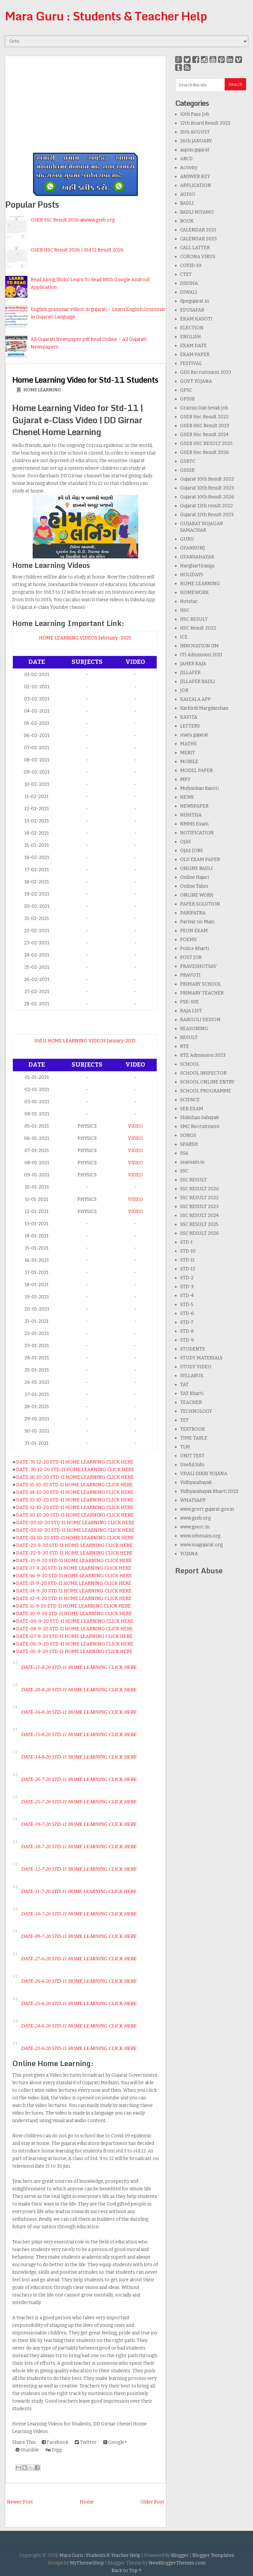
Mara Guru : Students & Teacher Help (106, 15)
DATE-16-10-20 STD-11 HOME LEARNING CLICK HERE (75, 1477)
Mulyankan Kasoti (199, 788)
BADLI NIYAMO (197, 212)
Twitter (86, 2442)
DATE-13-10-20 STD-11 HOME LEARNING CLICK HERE (74, 1500)
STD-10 (188, 1251)
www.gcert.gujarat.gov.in (207, 1509)
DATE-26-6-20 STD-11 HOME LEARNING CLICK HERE (79, 1981)
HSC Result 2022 (198, 628)
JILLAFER (190, 672)
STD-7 (186, 1322)
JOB (184, 690)
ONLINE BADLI (196, 868)
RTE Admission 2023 (203, 1055)
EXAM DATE (193, 345)
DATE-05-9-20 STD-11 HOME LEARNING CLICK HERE (74, 1651)
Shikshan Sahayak (199, 1117)
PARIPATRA (193, 913)
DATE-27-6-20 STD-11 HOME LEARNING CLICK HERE (79, 1958)
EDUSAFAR (192, 310)
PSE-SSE (189, 1002)
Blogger (180, 2555)
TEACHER (191, 1402)
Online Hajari (194, 877)
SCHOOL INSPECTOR (203, 1073)
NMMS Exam (194, 824)
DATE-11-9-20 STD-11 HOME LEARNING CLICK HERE (73, 1606)
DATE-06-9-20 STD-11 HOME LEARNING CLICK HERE (74, 1644)
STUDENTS (192, 1349)
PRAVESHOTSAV (198, 966)
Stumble (27, 2450)
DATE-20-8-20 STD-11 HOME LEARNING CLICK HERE (79, 1689)
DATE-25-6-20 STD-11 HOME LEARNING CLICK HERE (79, 2003)
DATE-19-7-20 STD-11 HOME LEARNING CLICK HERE (79, 1824)
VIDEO (135, 1126)
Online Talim (194, 886)
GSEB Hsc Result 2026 (204, 452)
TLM (185, 1447)
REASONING (194, 1028)
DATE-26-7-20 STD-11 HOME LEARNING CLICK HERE (79, 1779)
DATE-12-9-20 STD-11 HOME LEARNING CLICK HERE (74, 1598)
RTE (184, 1046)
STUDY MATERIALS (201, 1358)
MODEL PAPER (196, 770)
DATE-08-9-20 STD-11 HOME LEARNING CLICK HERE (74, 1629)
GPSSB (187, 399)
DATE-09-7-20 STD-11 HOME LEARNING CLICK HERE (79, 1936)
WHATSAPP (193, 1500)
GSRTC (187, 461)
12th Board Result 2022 (205, 123)
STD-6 (187, 1313)
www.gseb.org (195, 1518)
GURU (187, 539)
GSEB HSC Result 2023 (204, 426)
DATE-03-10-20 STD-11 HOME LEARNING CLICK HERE (75, 1522)
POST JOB (191, 957)
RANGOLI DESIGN (200, 1019)
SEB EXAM (191, 1108)
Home (87, 2502)
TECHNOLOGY (196, 1411)
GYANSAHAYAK (197, 557)
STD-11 (187, 1260)
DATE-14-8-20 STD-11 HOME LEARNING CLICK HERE (79, 1757)
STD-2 (187, 1278)
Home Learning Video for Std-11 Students (85, 379)
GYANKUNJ (192, 548)
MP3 (185, 779)
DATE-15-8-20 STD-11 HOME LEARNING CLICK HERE (79, 1734)
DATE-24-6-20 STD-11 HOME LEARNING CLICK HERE (79, 2025)
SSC (184, 1171)
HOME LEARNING (42, 389)
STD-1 (186, 1242)
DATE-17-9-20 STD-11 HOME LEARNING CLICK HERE (73, 1568)
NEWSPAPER (194, 806)
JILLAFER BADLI (197, 681)
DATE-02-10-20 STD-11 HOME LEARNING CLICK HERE (75, 1530)
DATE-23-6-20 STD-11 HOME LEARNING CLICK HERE (79, 2048)
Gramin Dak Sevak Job (204, 408)
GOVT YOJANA (196, 381)
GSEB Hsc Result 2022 (204, 417)
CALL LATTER (195, 248)
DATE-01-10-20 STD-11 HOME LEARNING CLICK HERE (75, 1538)
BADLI (187, 203)
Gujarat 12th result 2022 (206, 506)
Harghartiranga (197, 566)
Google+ (115, 2442)
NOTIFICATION (197, 833)
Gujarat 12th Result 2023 (207, 515)
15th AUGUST (195, 132)
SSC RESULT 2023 (199, 1206)
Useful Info (192, 1464)
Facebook (55, 2442)
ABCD (186, 159)
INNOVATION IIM (199, 646)
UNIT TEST (192, 1456)
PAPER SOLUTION (200, 904)
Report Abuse (199, 1570)
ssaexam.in (192, 1162)
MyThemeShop (87, 2563)
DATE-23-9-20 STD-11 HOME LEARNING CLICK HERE (74, 1545)
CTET (186, 274)
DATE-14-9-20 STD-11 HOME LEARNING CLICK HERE (74, 1591)
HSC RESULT (194, 619)
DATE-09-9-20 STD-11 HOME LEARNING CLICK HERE (74, 1621)
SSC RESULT (193, 1180)
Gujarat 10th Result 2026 (207, 497)
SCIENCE (190, 1100)
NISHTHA (191, 815)
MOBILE (189, 761)
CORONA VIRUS (197, 256)
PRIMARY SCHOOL (200, 984)
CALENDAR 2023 (198, 239)
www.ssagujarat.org (201, 1545)
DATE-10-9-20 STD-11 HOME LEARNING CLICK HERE (74, 1613)
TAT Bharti (192, 1393)
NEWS (187, 797)
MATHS (188, 744)
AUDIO (187, 194)
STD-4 (187, 1295)
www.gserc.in (194, 1527)
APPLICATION (195, 185)
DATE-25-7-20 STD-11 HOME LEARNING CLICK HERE (79, 1801)
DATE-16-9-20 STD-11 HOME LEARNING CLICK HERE (74, 1576)
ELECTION (192, 328)
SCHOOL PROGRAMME (205, 1091)
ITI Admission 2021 (201, 655)
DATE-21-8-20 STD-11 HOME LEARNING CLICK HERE (79, 1667)
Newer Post (20, 2502)
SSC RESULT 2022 (199, 1197)
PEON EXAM (194, 930)
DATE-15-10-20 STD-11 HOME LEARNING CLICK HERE (74, 1485)
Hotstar (189, 601)
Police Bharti (194, 948)
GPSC (186, 390)
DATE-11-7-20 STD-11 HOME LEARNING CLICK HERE (78, 1891)
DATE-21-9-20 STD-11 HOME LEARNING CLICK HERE (74, 1560)
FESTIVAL (191, 363)
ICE (184, 637)
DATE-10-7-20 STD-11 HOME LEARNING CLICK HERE (79, 1913)
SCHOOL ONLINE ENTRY (207, 1082)
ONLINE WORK (196, 895)
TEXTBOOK (192, 1429)
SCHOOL (189, 1064)
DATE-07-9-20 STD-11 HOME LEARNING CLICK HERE (74, 1636)
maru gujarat (194, 735)
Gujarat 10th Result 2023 (207, 488)
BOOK (187, 221)
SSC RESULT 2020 (199, 1189)
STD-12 (187, 1269)
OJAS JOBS (191, 850)
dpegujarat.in (194, 301)
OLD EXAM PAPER (200, 859)
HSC (184, 610)
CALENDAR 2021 (198, 230)
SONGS (188, 1135)
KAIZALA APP (195, 699)
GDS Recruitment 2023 (205, 372)
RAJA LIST (191, 1011)
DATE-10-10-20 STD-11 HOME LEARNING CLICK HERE (75, 1515)
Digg (54, 2450)
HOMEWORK (194, 592)
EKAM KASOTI (196, 319)
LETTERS (190, 726)
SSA (184, 1153)
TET (184, 1420)
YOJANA (189, 1553)
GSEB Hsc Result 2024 (204, 434)
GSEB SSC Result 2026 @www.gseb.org (73, 220)
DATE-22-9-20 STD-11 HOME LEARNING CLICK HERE (74, 1553)
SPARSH (189, 1144)
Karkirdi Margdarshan (204, 708)
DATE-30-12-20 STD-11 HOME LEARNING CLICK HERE (75, 1469)
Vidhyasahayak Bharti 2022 (209, 1491)
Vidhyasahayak (196, 1482)
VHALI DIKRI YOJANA (203, 1473)
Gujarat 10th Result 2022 (207, 479)
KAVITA (188, 717)
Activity (188, 167)
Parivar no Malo (197, 922)
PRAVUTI (190, 975)
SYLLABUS (191, 1375)
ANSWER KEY (195, 176)
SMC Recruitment (200, 1126)
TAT (184, 1384)
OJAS (185, 841)
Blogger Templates (213, 2555)
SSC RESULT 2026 (199, 1233)
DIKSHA (189, 283)
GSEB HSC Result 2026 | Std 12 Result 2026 (77, 250)
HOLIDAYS (191, 574)
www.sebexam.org (200, 1536)
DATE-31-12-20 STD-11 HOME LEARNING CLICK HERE (74, 1462)
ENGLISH (190, 337)
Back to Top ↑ (126, 2570)
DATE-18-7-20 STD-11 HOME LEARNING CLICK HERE (79, 1846)
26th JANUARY (196, 141)
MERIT (187, 752)
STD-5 (186, 1304)
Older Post (152, 2502)
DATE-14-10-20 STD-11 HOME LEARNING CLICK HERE (74, 1492)
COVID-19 (190, 265)
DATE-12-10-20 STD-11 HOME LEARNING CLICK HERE (74, 1507)
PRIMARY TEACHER (202, 993)
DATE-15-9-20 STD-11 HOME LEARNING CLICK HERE (73, 1583)
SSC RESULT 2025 (199, 1224)
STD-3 (187, 1286)
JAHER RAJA (193, 663)
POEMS (188, 939)
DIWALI (188, 292)
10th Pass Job (194, 114)
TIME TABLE (193, 1438)
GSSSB (187, 470)
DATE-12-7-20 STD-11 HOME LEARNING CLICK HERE (79, 1869)
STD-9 (187, 1340)
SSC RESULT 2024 (199, 1215)
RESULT (189, 1037)
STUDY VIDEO (195, 1367)
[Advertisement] (85, 102)
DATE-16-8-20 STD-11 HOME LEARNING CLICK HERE (79, 1712)
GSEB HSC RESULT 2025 (206, 443)
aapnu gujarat (194, 150)
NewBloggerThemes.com (177, 2563)
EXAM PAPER (194, 354)
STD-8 (187, 1331)
